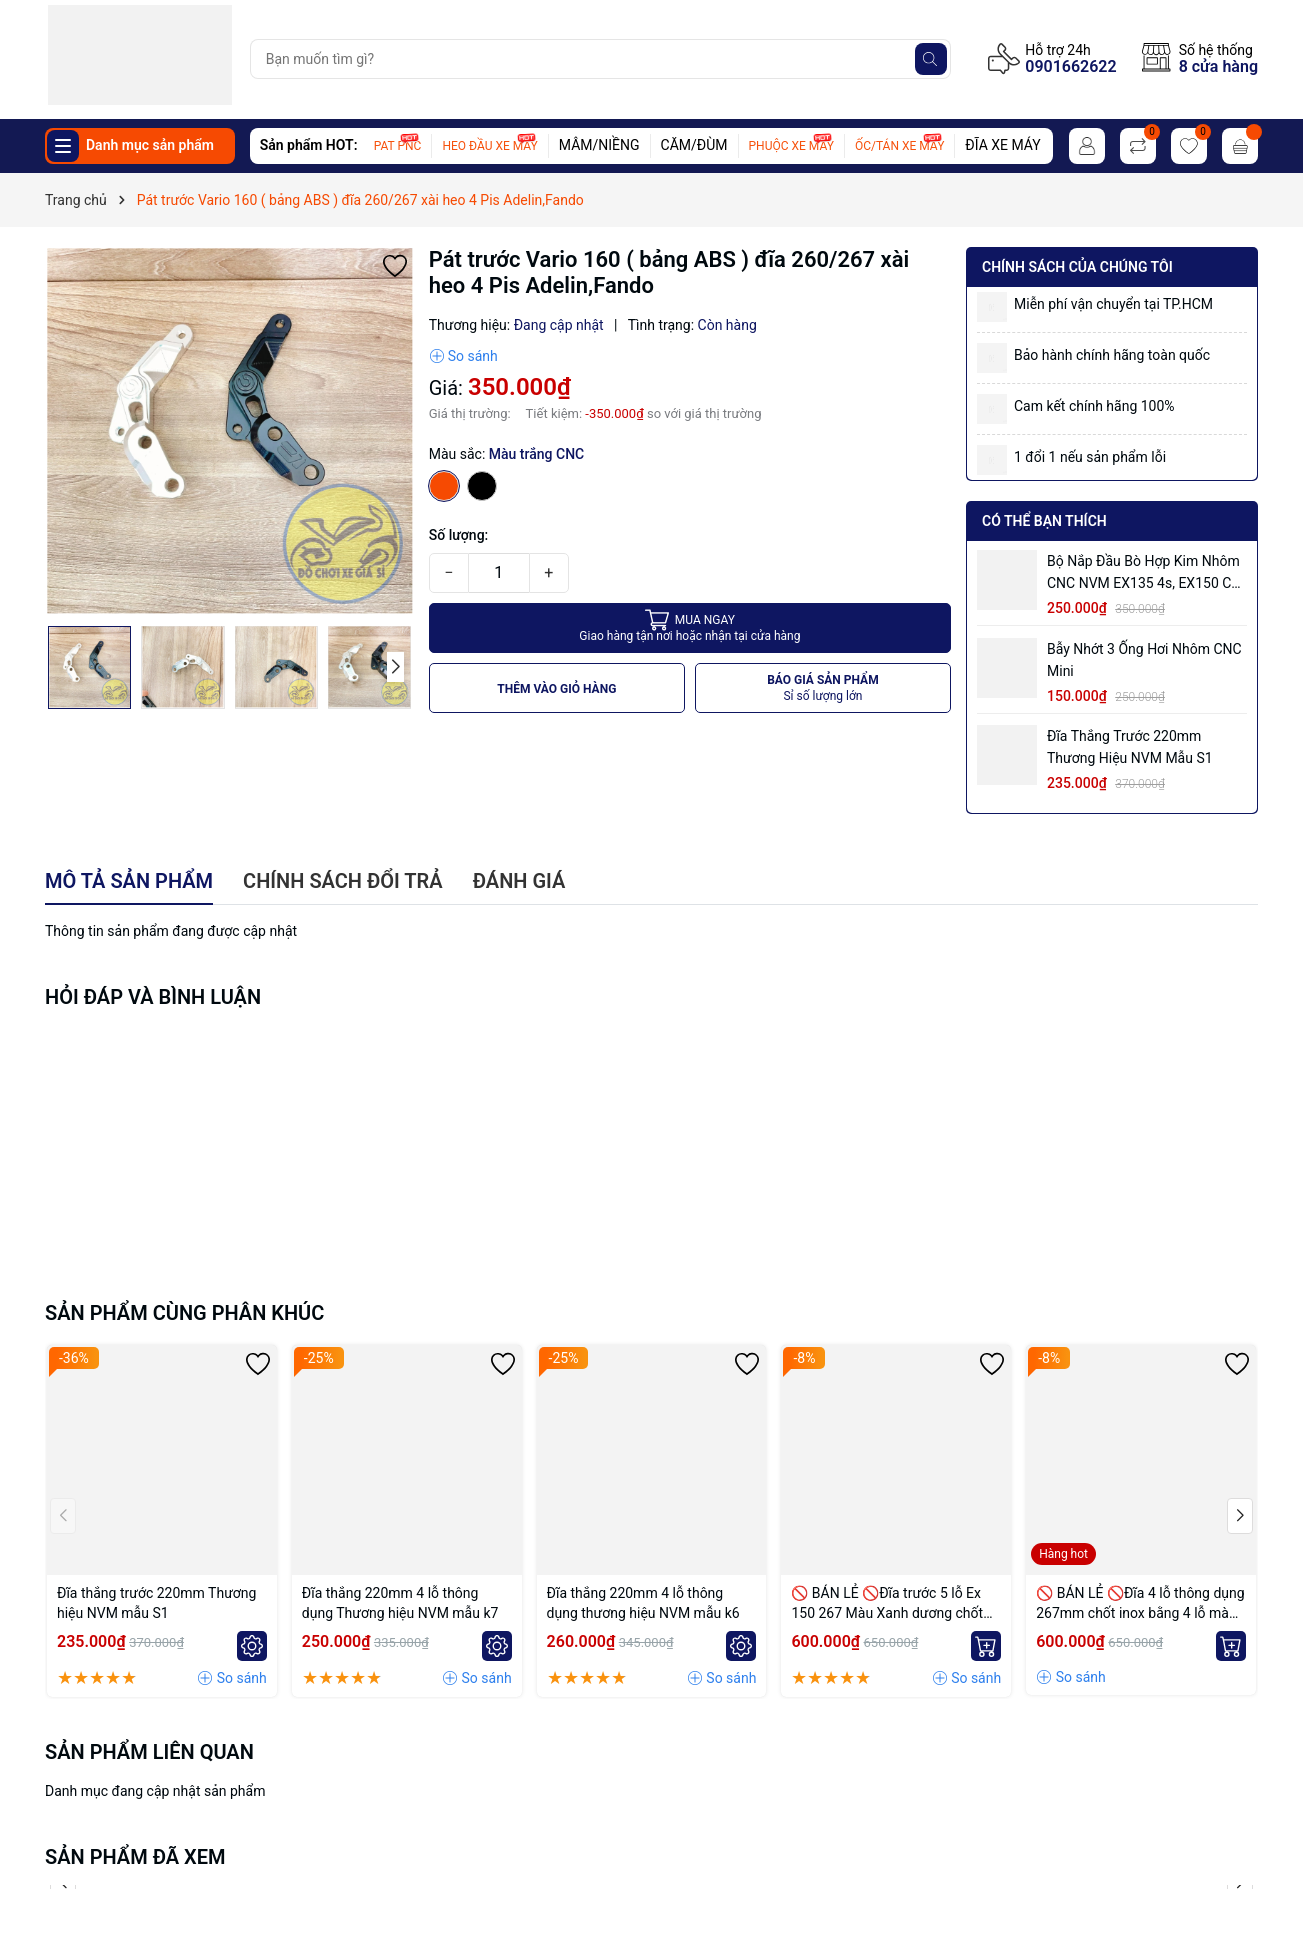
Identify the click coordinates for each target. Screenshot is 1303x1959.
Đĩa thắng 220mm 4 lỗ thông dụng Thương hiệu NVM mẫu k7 (400, 1603)
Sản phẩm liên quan (149, 1752)
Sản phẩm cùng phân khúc (184, 1313)
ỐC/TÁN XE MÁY (899, 146)
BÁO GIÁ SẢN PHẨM (823, 688)
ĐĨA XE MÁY (1002, 145)
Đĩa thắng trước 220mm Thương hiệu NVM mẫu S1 (1130, 747)
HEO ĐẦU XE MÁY (489, 146)
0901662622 (1070, 66)
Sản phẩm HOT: (309, 145)
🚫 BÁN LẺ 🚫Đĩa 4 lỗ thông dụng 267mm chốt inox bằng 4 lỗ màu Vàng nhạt (1140, 1604)
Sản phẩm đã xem (135, 1857)
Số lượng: (459, 535)
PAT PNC (398, 146)
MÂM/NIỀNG (599, 145)
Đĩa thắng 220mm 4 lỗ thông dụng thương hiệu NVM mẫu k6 (643, 1603)
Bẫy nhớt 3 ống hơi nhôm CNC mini (1144, 660)
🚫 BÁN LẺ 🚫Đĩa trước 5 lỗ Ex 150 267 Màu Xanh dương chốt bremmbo (887, 1604)
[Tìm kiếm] (931, 59)
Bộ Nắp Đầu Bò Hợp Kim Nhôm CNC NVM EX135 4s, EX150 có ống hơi (1143, 573)
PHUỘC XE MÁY (791, 146)
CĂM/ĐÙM (694, 145)
